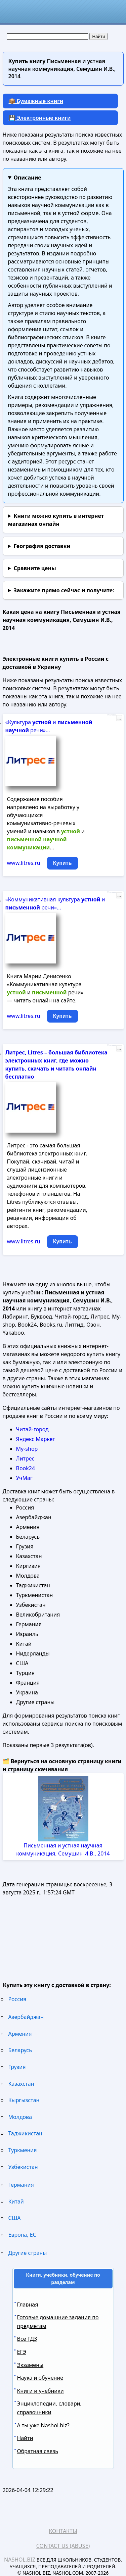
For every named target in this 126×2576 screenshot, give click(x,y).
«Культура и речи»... (48, 726)
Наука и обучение (40, 2377)
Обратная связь (37, 2451)
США (14, 2218)
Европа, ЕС (22, 2234)
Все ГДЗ (27, 2338)
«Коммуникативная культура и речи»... (55, 903)
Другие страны (27, 2253)
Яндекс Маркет (35, 1439)
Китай (16, 2201)
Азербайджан (26, 2017)
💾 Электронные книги (40, 117)
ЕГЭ (21, 2352)
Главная (27, 2304)
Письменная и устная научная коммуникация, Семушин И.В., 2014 (63, 1849)
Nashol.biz (19, 2559)
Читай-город (32, 1429)
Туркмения (22, 2150)
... (119, 718)
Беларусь (20, 2050)
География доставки (41, 546)
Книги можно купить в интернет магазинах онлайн (56, 520)
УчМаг (24, 1478)
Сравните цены (34, 568)
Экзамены (30, 2365)
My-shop (27, 1448)
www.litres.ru (23, 862)
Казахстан (21, 2083)
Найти (25, 2438)
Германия (21, 2184)
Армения (20, 2033)
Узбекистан (23, 2167)
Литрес (25, 1458)
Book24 (25, 1468)
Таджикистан (25, 2133)
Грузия (17, 2067)
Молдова (20, 2117)
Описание (27, 177)
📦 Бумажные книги (36, 101)
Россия (17, 1999)
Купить (62, 863)
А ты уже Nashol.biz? (43, 2425)
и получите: (63, 590)
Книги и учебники (40, 2390)
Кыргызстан (24, 2100)
